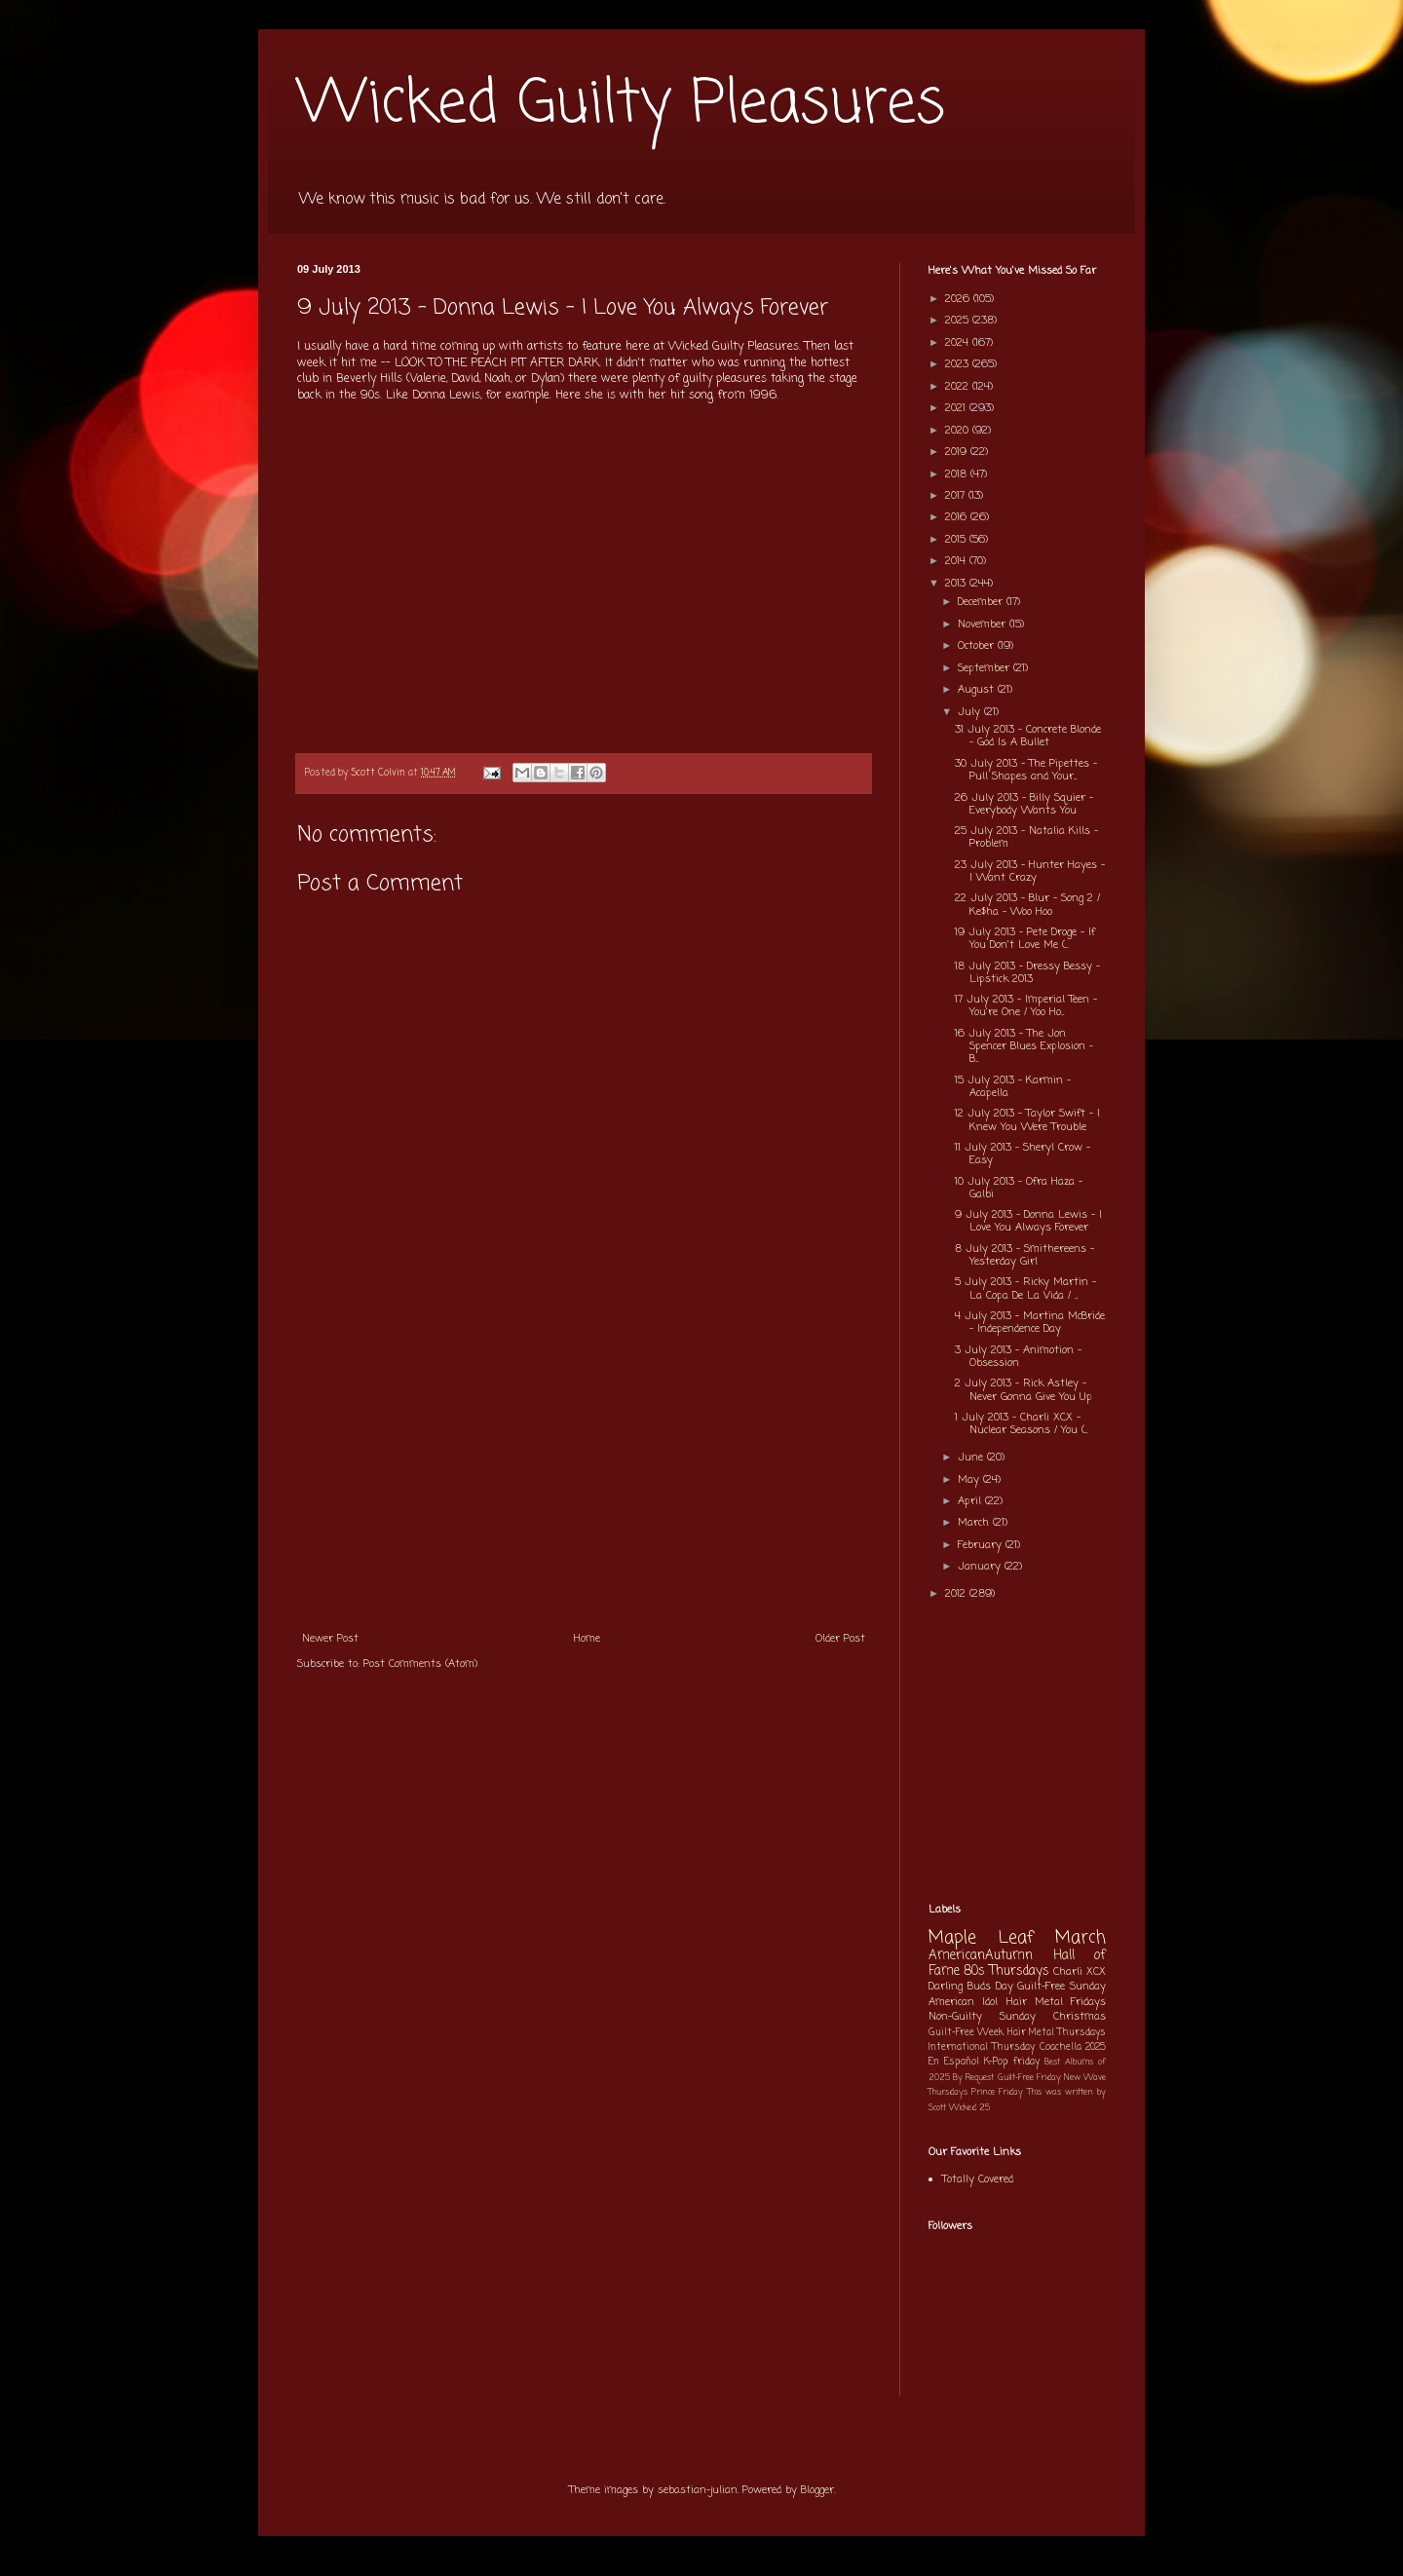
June (972, 1457)
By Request (973, 2077)
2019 (957, 452)
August (978, 690)
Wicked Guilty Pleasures (621, 104)
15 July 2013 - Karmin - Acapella (1013, 1087)
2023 (958, 364)
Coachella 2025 (1073, 2047)
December (982, 602)
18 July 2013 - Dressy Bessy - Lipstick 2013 (1027, 973)
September (985, 668)
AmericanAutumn (981, 1955)
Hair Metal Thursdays (1057, 2033)
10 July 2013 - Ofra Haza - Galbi (1018, 1188)
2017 (956, 496)
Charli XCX (1079, 1972)
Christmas (1079, 2017)
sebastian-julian (698, 2490)
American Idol (963, 2002)
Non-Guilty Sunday (982, 2017)
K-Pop (996, 2062)
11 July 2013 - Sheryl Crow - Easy (1022, 1154)
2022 (958, 387)
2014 (957, 561)
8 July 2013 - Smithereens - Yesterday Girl (1024, 1255)
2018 (957, 474)
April (971, 1501)
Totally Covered (977, 2179)
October (978, 646)
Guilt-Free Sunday (1061, 1986)
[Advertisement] (583, 1474)
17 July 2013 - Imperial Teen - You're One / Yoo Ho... (1026, 1006)
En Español (954, 2062)
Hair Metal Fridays (1056, 2002)
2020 (958, 430)
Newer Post (330, 1639)
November (983, 624)
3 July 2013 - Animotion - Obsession (1018, 1357)
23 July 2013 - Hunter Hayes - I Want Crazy (1030, 871)
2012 (957, 1594)
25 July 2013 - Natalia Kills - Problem (1026, 837)
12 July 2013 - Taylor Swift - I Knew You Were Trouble (1027, 1120)
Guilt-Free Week (966, 2033)
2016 (957, 517)
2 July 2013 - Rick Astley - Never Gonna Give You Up (1023, 1390)
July (971, 712)
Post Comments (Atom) (420, 1664)
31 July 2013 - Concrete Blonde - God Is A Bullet (1028, 736)
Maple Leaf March (1017, 1938)
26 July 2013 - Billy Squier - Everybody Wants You (1024, 804)
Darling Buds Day (971, 1986)
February (981, 1545)
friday (1026, 2062)
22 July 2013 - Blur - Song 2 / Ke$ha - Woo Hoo (1027, 904)
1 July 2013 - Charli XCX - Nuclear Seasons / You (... (1021, 1424)
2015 (957, 540)
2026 (959, 299)
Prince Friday (997, 2092)
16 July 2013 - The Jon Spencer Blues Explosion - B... (1024, 1046)
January (981, 1566)
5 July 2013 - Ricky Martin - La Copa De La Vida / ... (1025, 1288)
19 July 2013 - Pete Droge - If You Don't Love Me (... (1025, 939)
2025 (958, 320)
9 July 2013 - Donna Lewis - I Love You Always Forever (1028, 1221)
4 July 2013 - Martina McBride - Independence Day (1030, 1322)
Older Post (840, 1639)
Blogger (817, 2490)
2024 (958, 343)
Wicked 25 (969, 2108)
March (975, 1523)
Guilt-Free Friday (1029, 2077)
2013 (957, 583)
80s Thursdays (1006, 1971)
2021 (957, 408)
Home (587, 1639)
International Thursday (982, 2047)
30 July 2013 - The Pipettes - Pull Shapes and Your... (1026, 770)
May (970, 1480)
